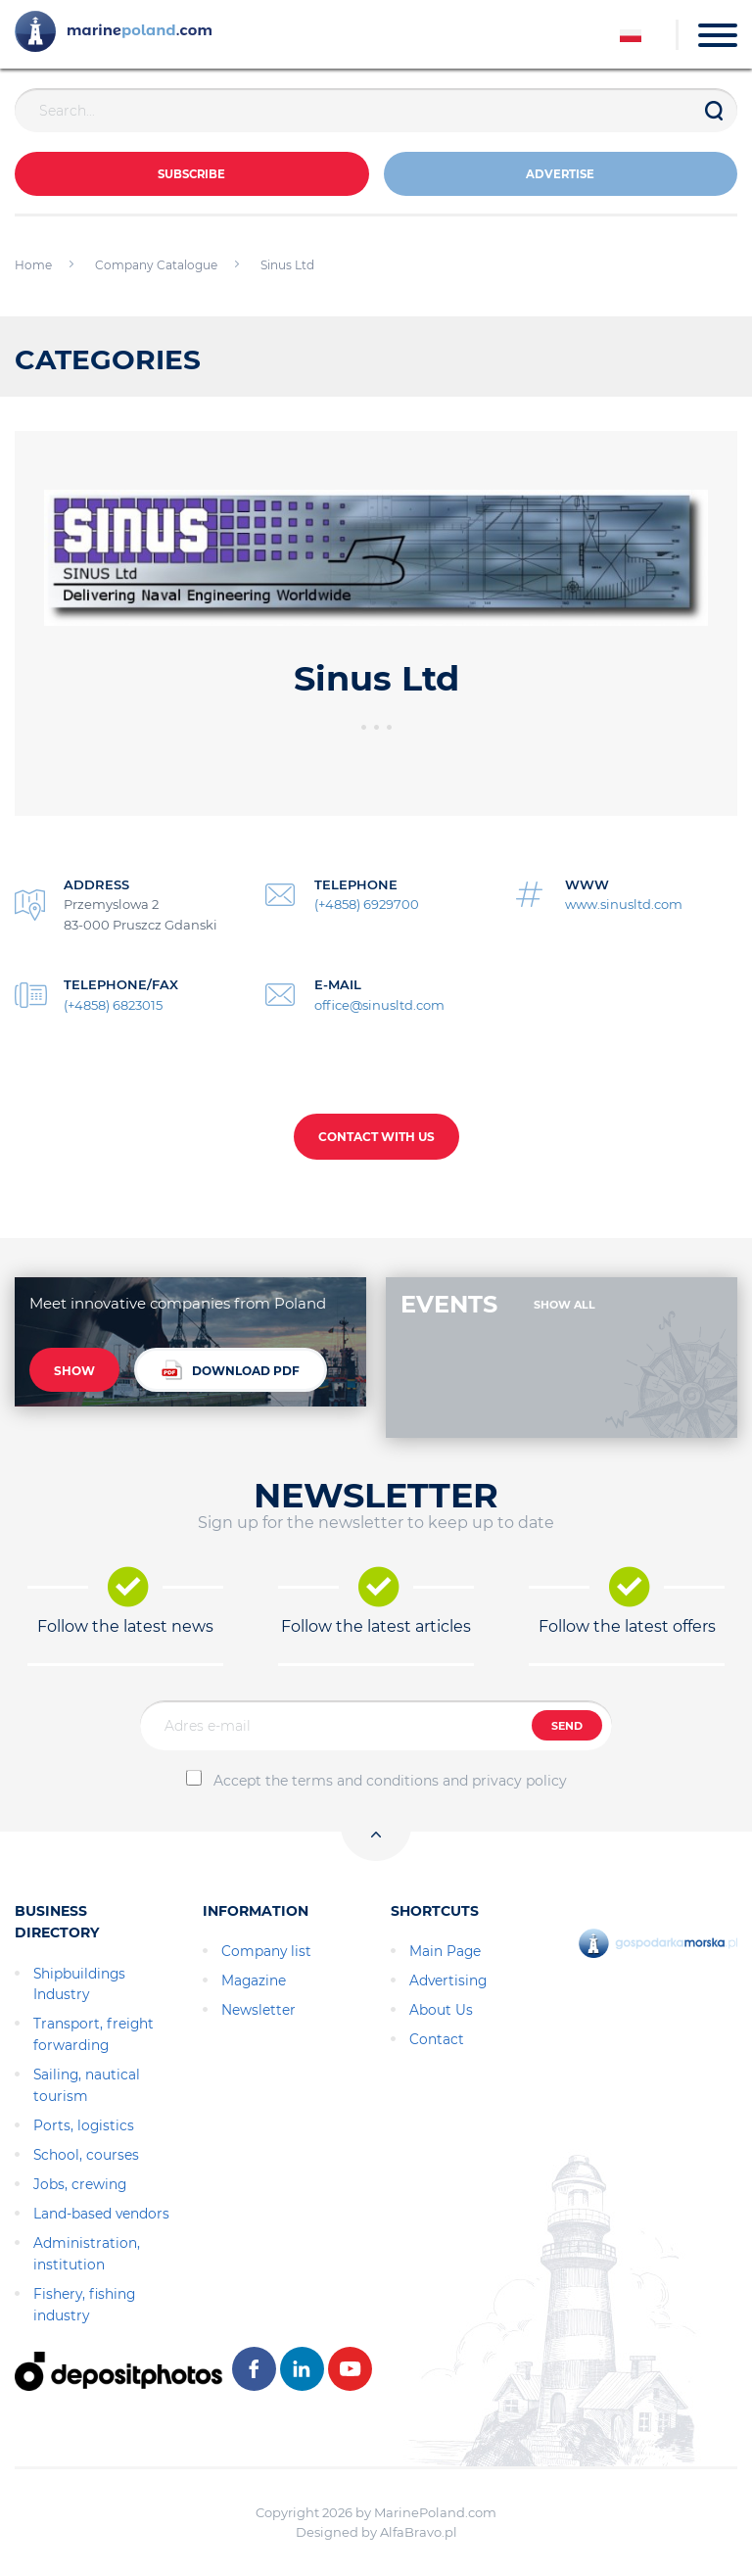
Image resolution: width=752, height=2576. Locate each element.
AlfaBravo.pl (418, 2532)
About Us (441, 2010)
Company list (266, 1951)
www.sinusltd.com (623, 904)
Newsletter (258, 2010)
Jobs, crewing (79, 2184)
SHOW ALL (564, 1305)
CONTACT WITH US (376, 1136)
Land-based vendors (101, 2213)
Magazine (253, 1980)
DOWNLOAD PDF (231, 1370)
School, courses (86, 2155)
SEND (567, 1726)
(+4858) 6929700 (366, 904)
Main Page (445, 1951)
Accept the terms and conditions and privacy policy (390, 1780)
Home (33, 265)
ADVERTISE (560, 174)
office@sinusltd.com (379, 1005)
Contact (436, 2039)
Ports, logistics (83, 2125)
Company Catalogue (156, 265)
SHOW (74, 1370)
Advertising (448, 1980)
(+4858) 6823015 (113, 1005)
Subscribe (191, 174)
